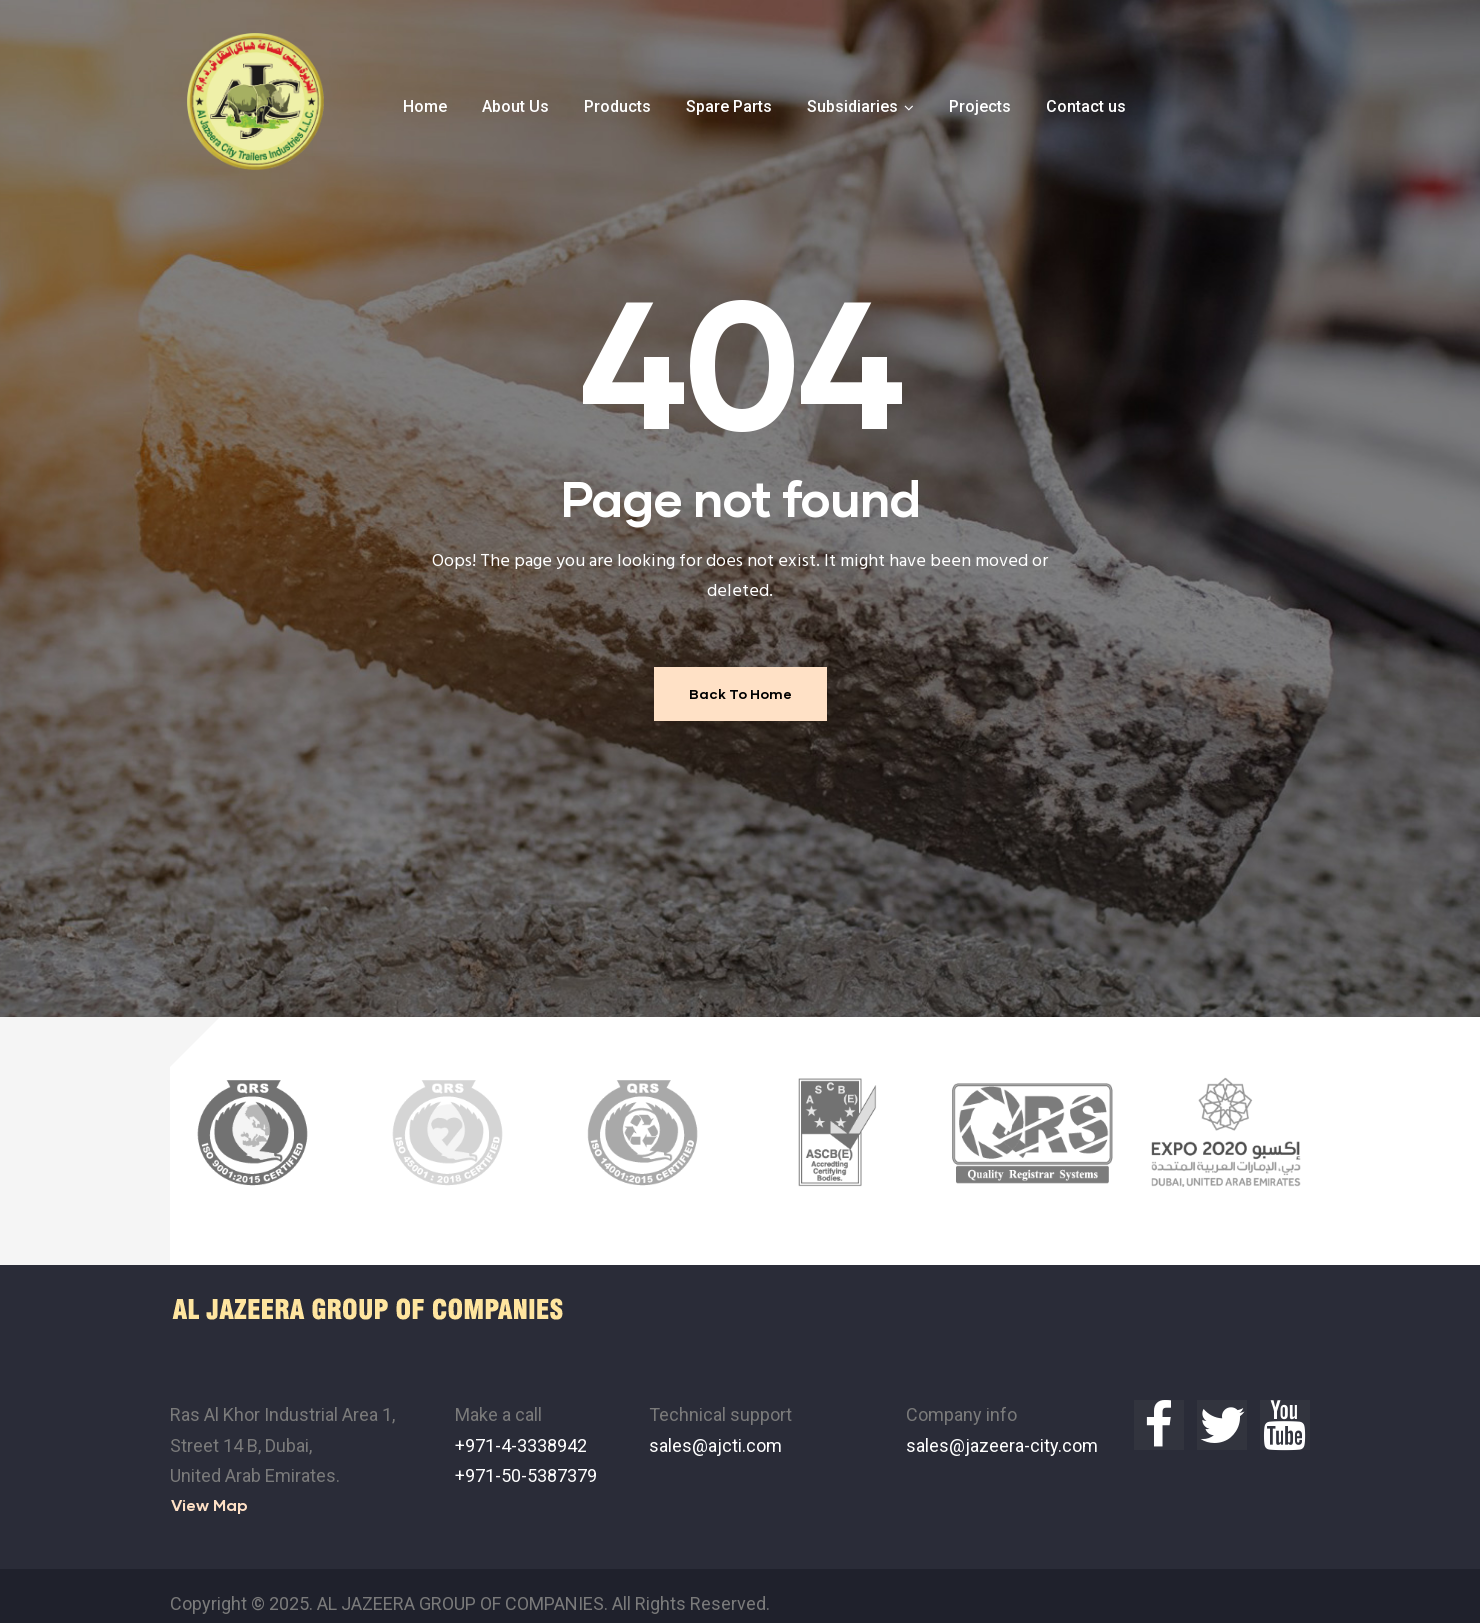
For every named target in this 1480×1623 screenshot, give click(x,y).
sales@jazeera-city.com (1002, 1427)
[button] (209, 1487)
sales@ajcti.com (715, 1427)
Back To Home (740, 693)
